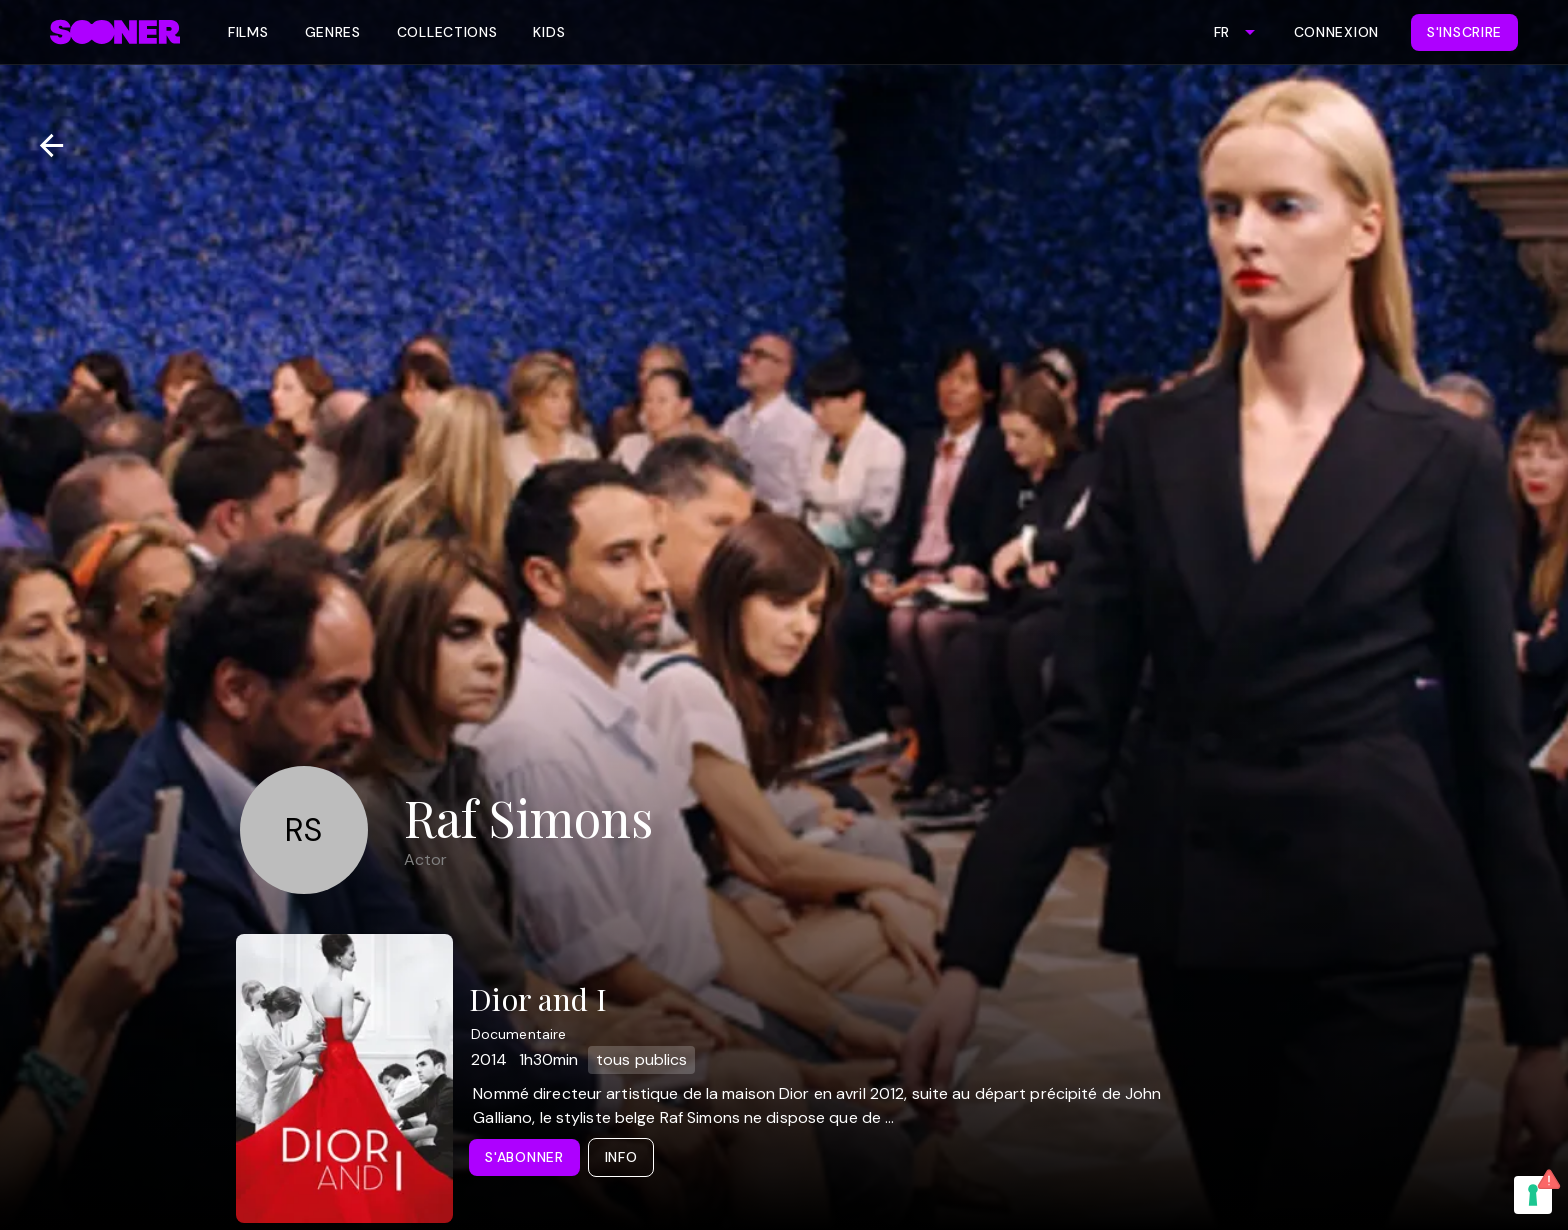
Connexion (1336, 32)
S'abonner (524, 1157)
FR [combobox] (1221, 32)
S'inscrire (1464, 32)
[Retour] (43, 145)
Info (621, 1157)
